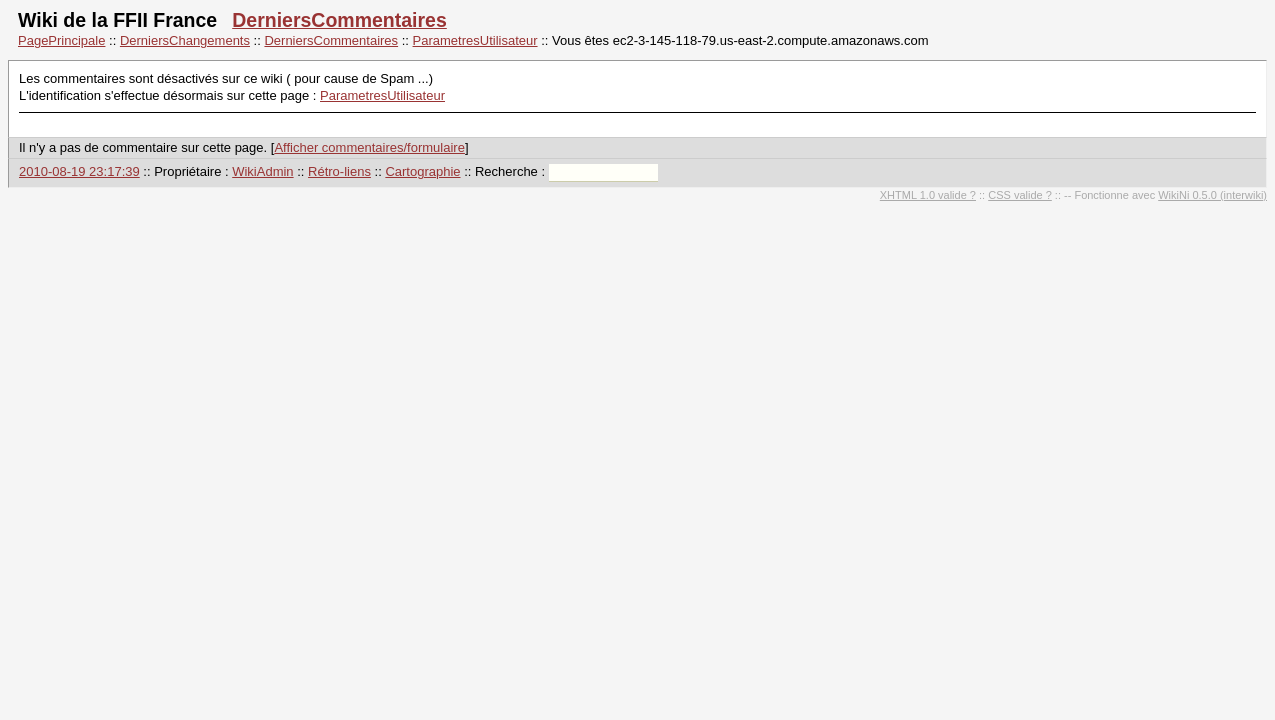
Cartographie (422, 171)
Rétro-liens (339, 171)
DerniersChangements (185, 40)
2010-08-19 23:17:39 (79, 171)
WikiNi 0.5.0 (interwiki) (1212, 195)
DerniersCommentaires (339, 20)
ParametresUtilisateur (475, 40)
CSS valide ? (1020, 195)
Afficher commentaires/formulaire (369, 147)
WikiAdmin (262, 171)
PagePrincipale (61, 40)
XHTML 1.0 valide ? (928, 195)
